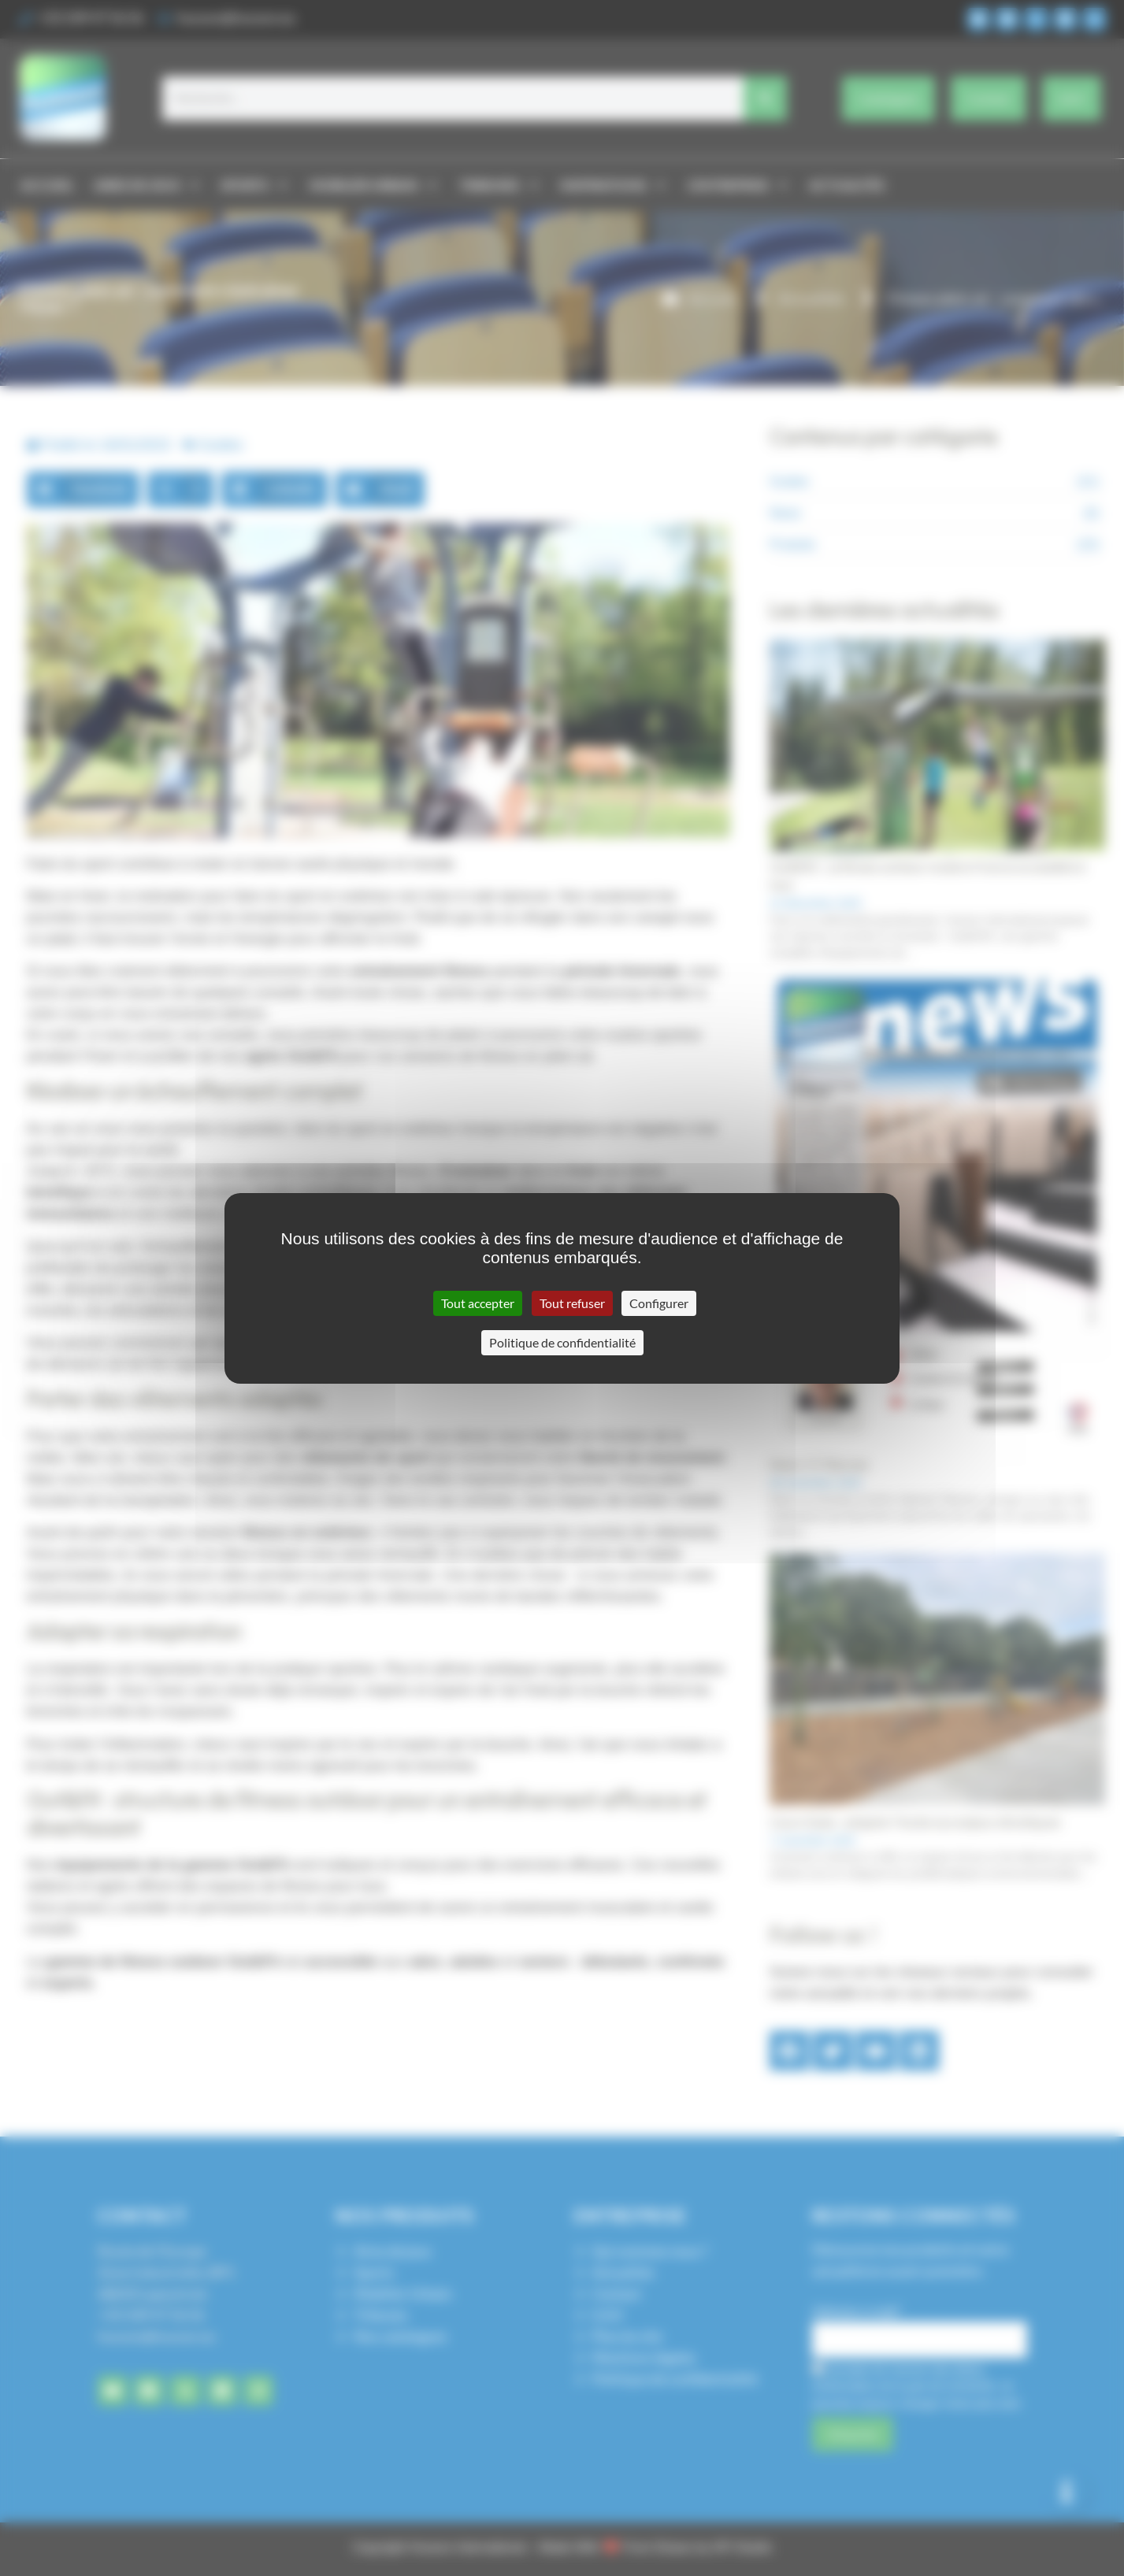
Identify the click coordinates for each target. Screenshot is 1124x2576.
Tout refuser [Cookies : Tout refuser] (572, 1302)
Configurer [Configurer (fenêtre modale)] (658, 1302)
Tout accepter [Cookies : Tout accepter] (477, 1302)
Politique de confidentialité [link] (562, 1342)
